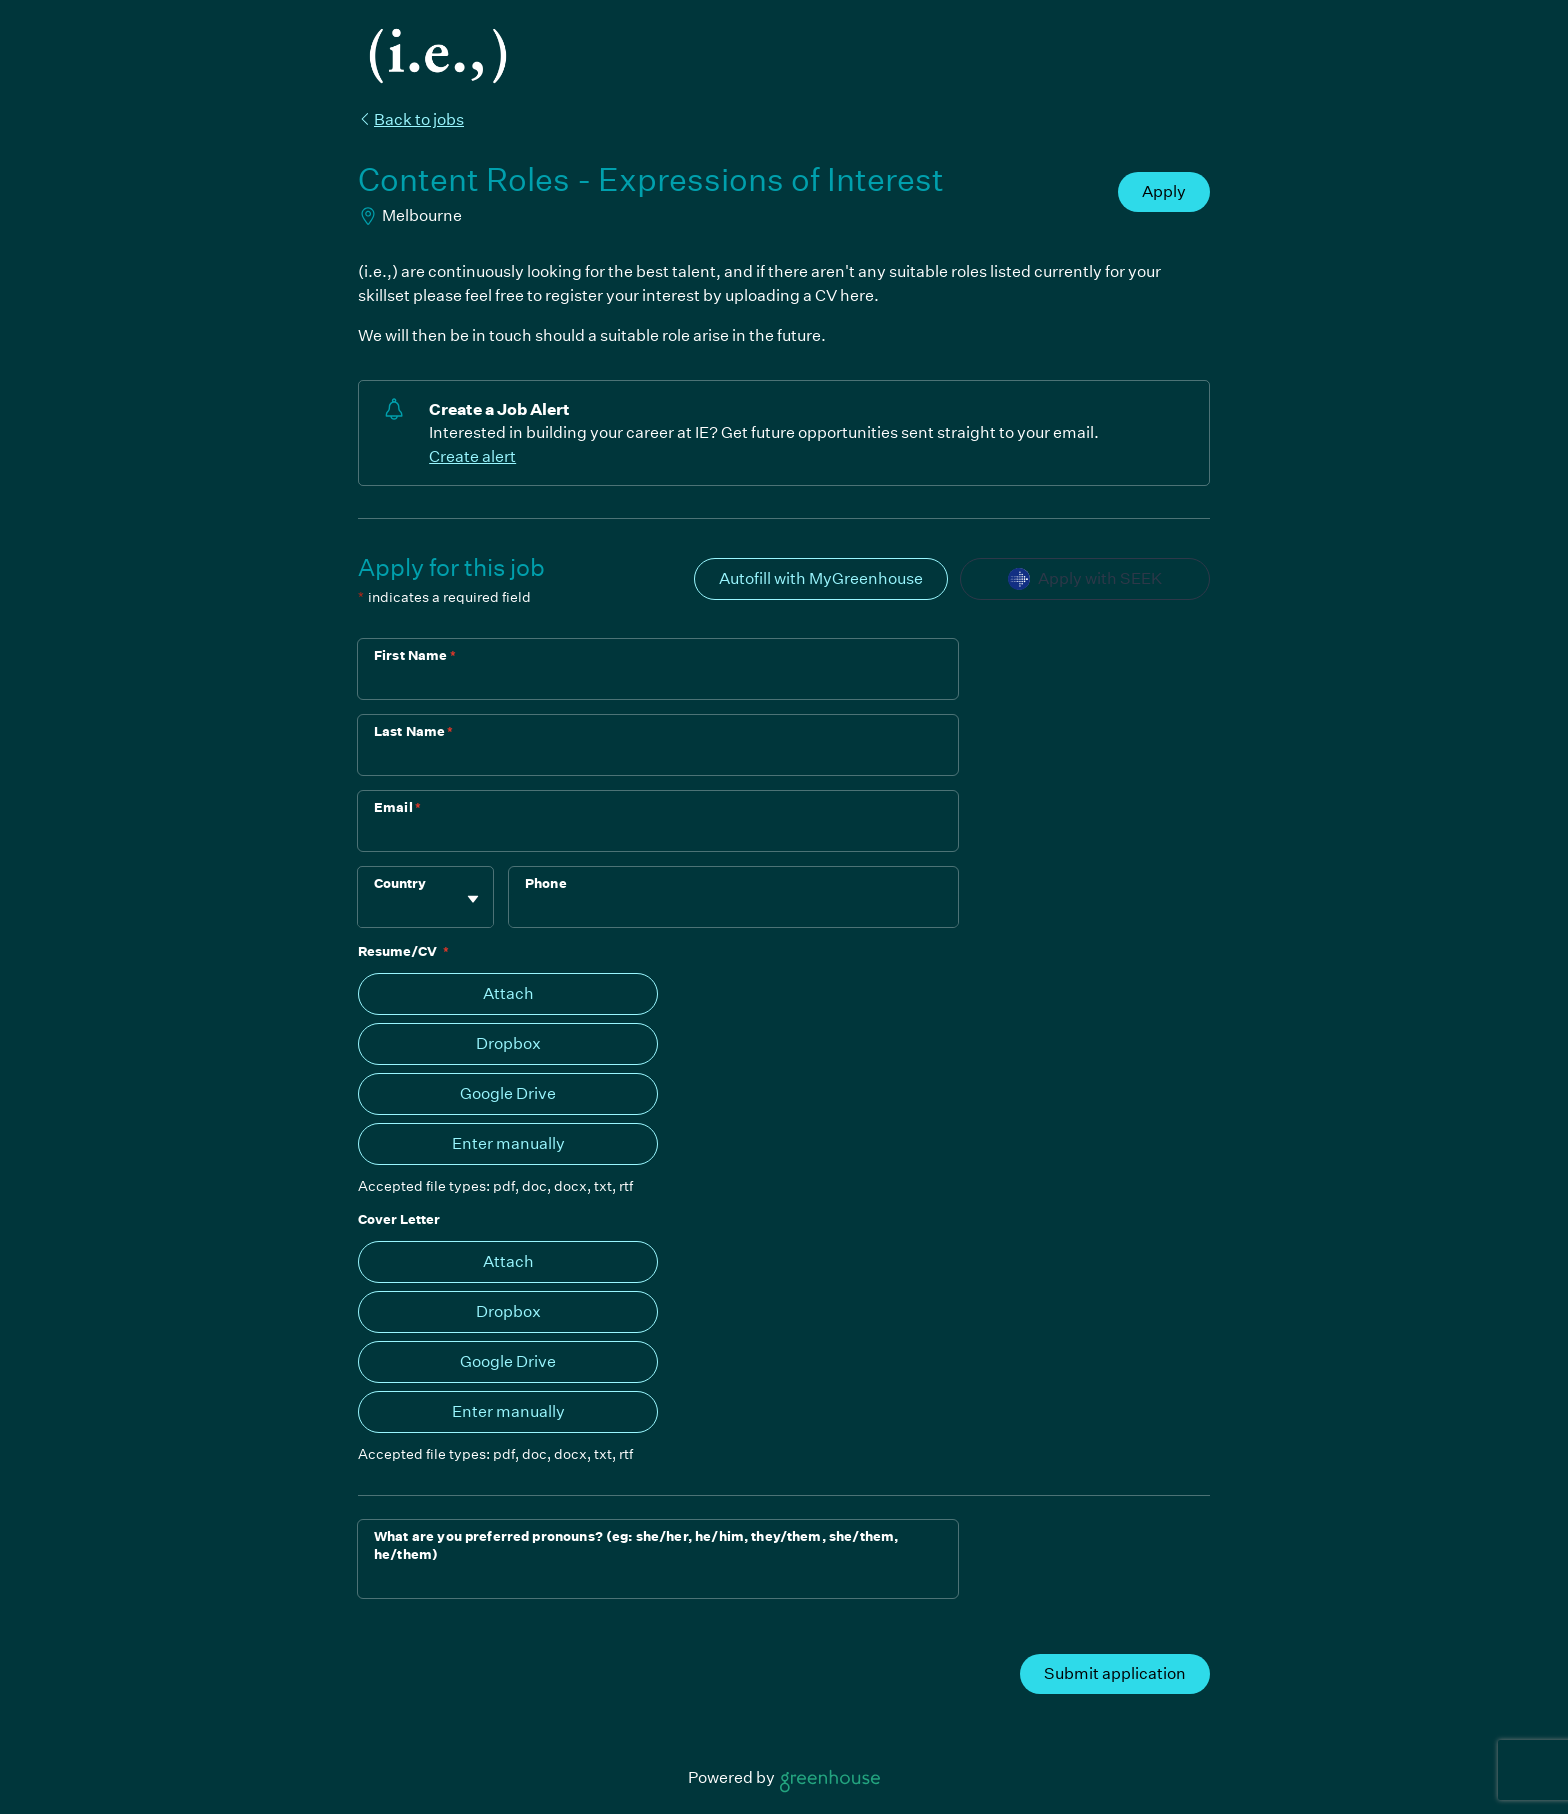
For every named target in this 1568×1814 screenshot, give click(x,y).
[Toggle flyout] (473, 899)
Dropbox (508, 1043)
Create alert (472, 456)
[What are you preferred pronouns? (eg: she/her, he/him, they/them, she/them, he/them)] (658, 1581)
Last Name (414, 731)
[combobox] (375, 907)
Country (400, 883)
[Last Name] (658, 758)
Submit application (1115, 1673)
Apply (1164, 191)
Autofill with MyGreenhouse (821, 578)
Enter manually (508, 1143)
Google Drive (508, 1093)
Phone (546, 883)
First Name (415, 655)
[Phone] (733, 910)
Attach (508, 993)
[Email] (658, 834)
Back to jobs (411, 119)
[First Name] (658, 682)
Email (397, 807)
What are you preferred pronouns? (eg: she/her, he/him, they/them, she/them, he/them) (636, 1545)
